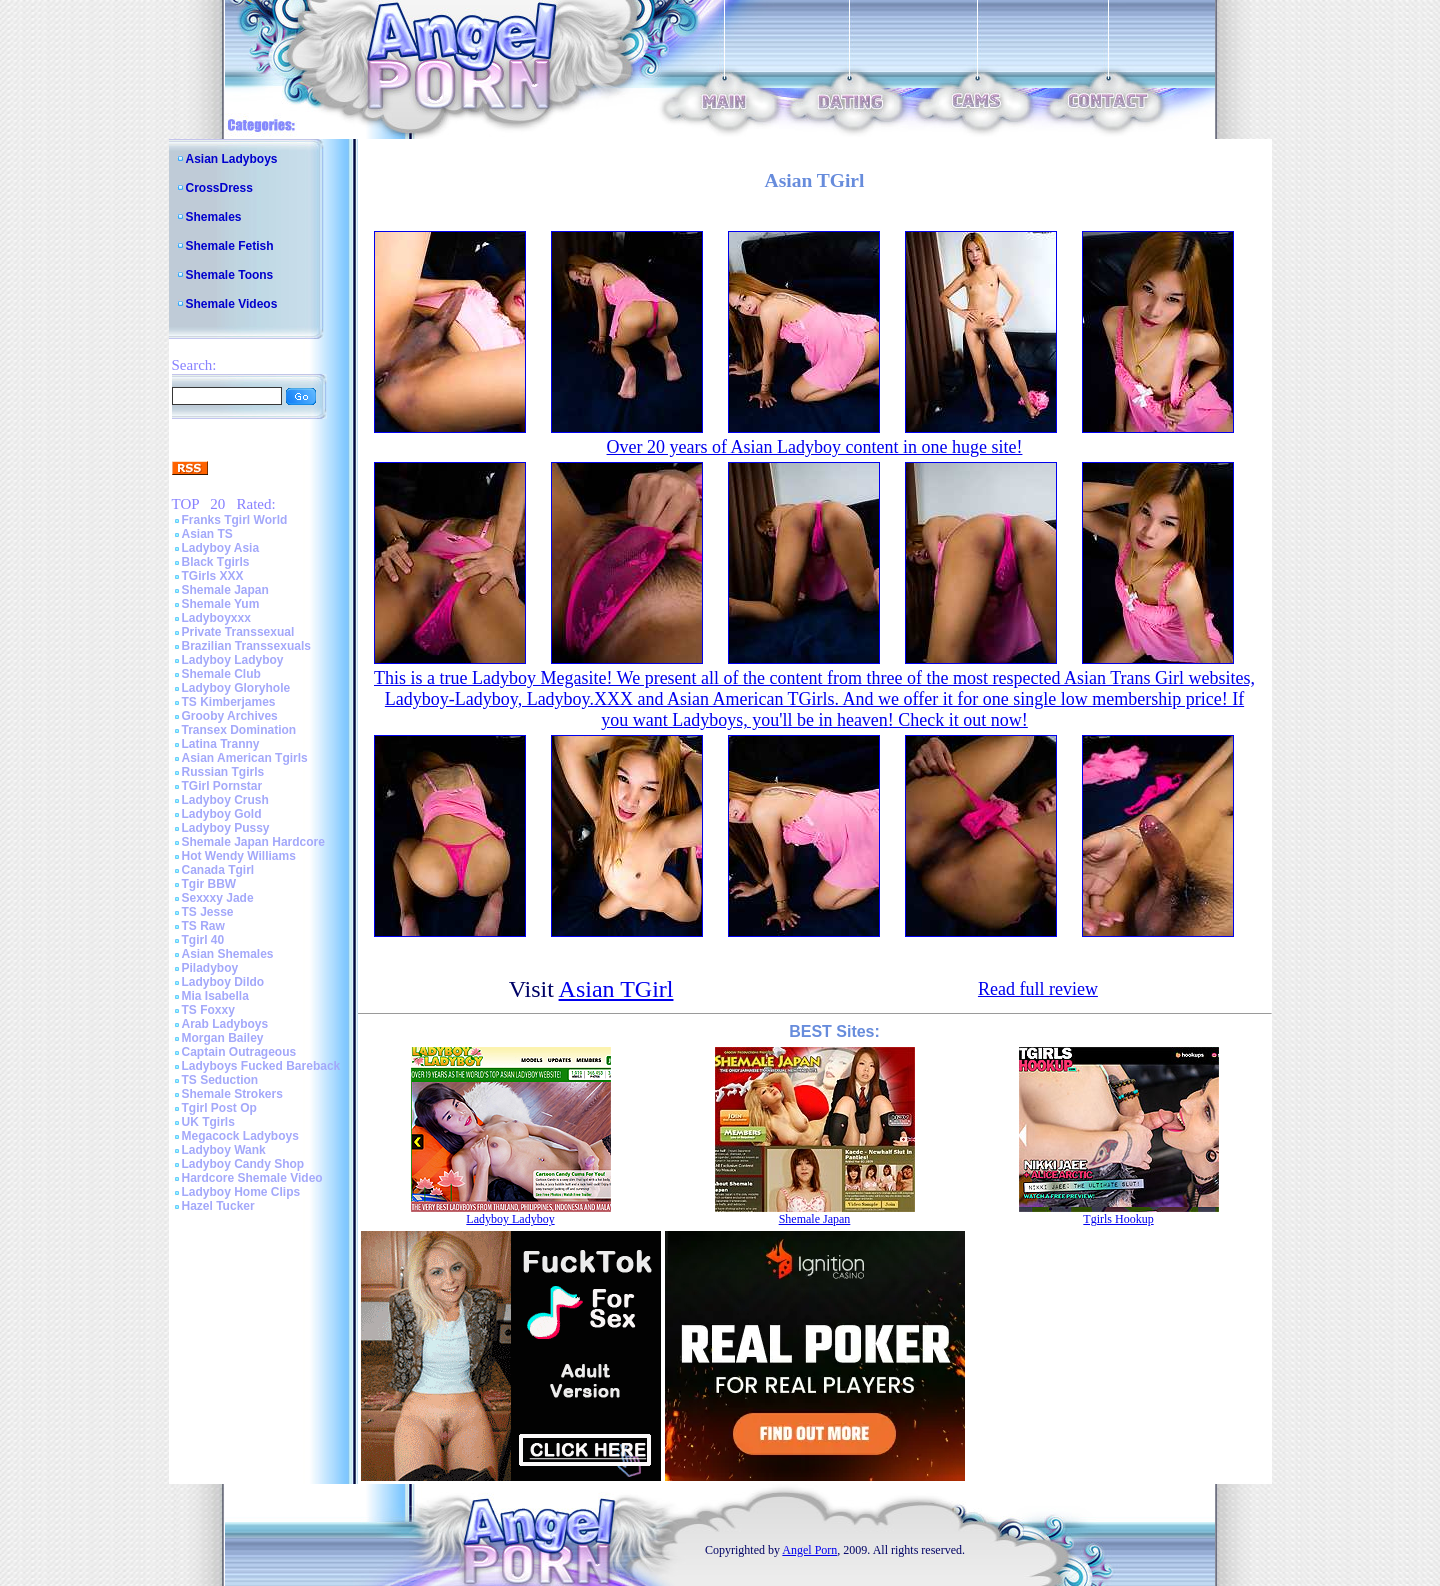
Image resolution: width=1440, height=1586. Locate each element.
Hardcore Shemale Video (252, 1178)
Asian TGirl (616, 989)
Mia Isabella (215, 996)
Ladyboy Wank (224, 1150)
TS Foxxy (208, 1010)
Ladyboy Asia (221, 548)
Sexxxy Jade (218, 898)
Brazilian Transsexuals (246, 646)
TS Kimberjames (229, 702)
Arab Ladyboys (225, 1024)
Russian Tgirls (223, 772)
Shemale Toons (230, 275)
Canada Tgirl (218, 870)
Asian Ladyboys (232, 159)
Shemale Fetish (230, 246)
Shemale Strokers (232, 1094)
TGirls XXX (213, 576)
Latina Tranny (221, 744)
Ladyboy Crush (225, 800)
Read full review (1038, 989)
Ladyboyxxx (216, 618)
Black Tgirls (216, 562)
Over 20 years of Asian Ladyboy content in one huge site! (815, 447)
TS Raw (203, 926)
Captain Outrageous (239, 1052)
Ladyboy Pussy (226, 828)
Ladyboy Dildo (223, 982)
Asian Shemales (228, 954)
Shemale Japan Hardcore (253, 842)
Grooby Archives (230, 716)
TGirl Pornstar (222, 786)
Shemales (214, 217)
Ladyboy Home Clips (241, 1192)
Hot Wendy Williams (239, 856)
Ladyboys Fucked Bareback (261, 1066)
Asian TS (207, 534)
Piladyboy (210, 968)
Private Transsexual (238, 632)
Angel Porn (809, 1550)
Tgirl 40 (203, 940)
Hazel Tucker (218, 1206)
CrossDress (219, 188)
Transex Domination (239, 730)
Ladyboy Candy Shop (243, 1164)
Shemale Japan (225, 590)
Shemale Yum (221, 604)
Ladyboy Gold (222, 814)
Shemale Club (221, 674)
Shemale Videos (232, 304)
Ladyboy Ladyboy (233, 660)
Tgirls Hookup (1118, 1219)
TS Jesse (208, 912)
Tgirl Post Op (219, 1108)
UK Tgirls (208, 1122)
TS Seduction (220, 1080)
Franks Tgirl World (235, 520)
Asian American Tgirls (245, 758)
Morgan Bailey (223, 1038)
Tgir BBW (209, 884)
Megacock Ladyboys (240, 1136)
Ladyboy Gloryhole (236, 688)
